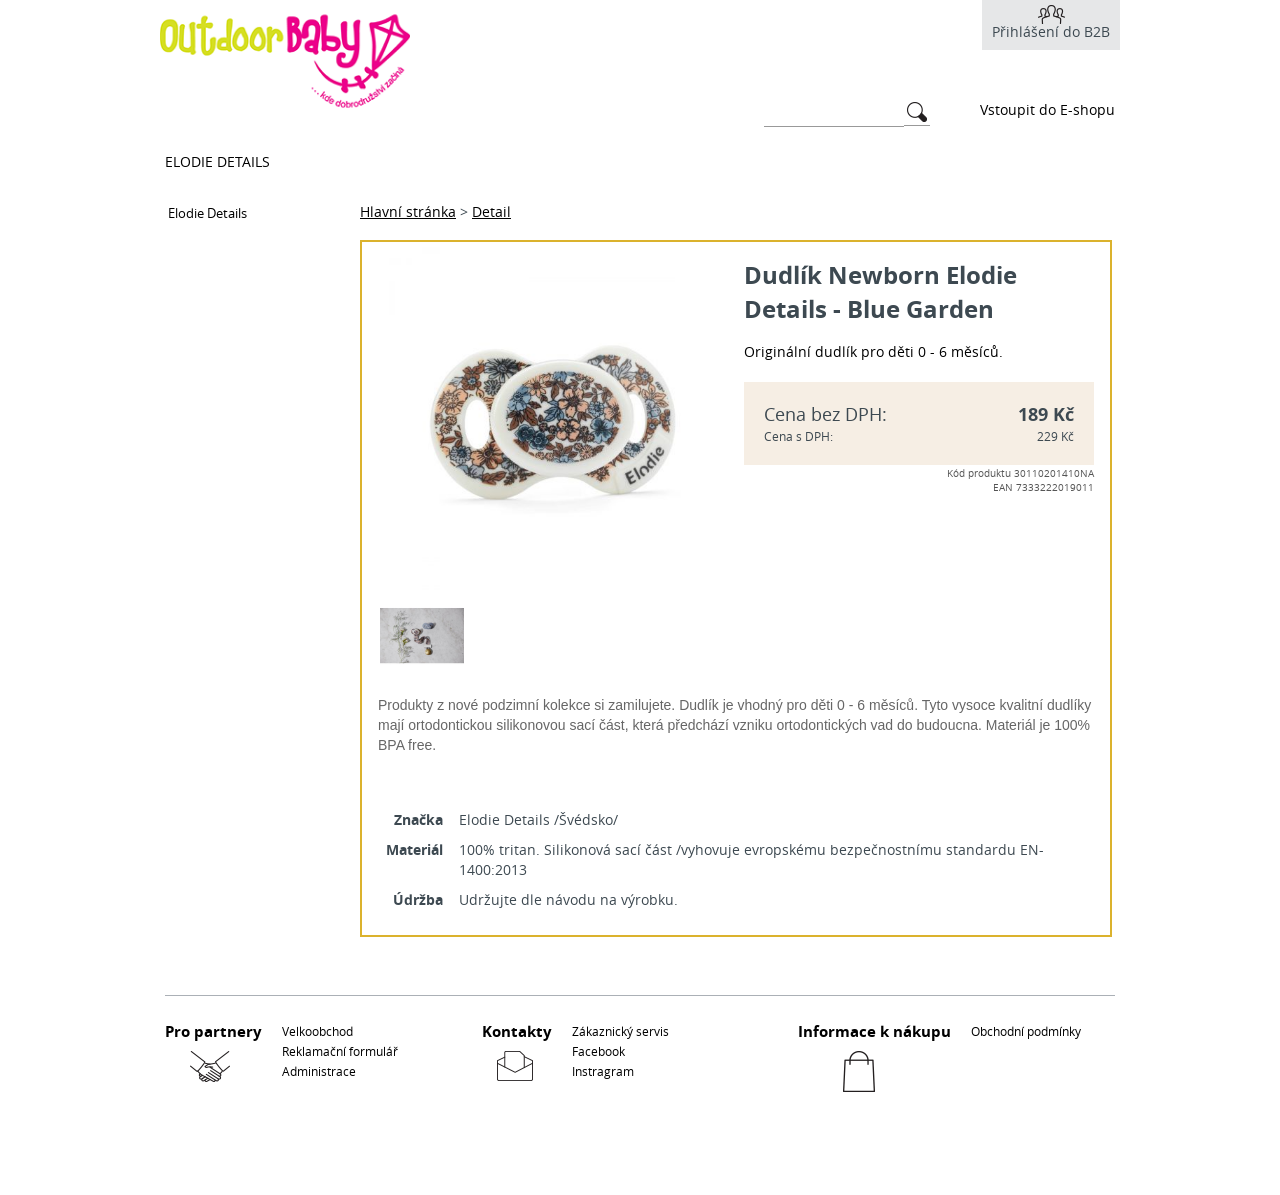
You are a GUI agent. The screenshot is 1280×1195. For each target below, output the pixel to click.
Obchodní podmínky (1026, 1031)
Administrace (319, 1071)
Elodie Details (217, 161)
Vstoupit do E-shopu (1047, 109)
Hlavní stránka (408, 211)
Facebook (598, 1051)
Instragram (603, 1071)
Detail (491, 211)
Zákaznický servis (620, 1031)
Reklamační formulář (340, 1051)
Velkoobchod (317, 1031)
